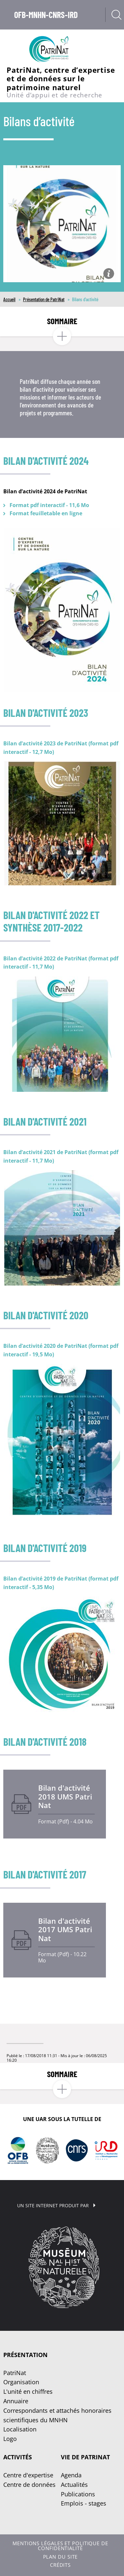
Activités (17, 2457)
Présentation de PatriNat (43, 299)
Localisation (20, 2429)
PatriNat (14, 2373)
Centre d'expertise (28, 2475)
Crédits (60, 2565)
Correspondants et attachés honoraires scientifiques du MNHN (57, 2415)
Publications (78, 2494)
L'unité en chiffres (28, 2391)
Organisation (21, 2382)
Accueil (9, 299)
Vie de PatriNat (85, 2457)
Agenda (71, 2475)
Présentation (25, 2355)
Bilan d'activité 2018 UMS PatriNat (65, 1796)
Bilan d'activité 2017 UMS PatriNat (65, 1930)
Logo (10, 2439)
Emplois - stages (83, 2503)
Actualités (74, 2484)
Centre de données (29, 2484)
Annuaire (15, 2401)
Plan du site (60, 2556)
